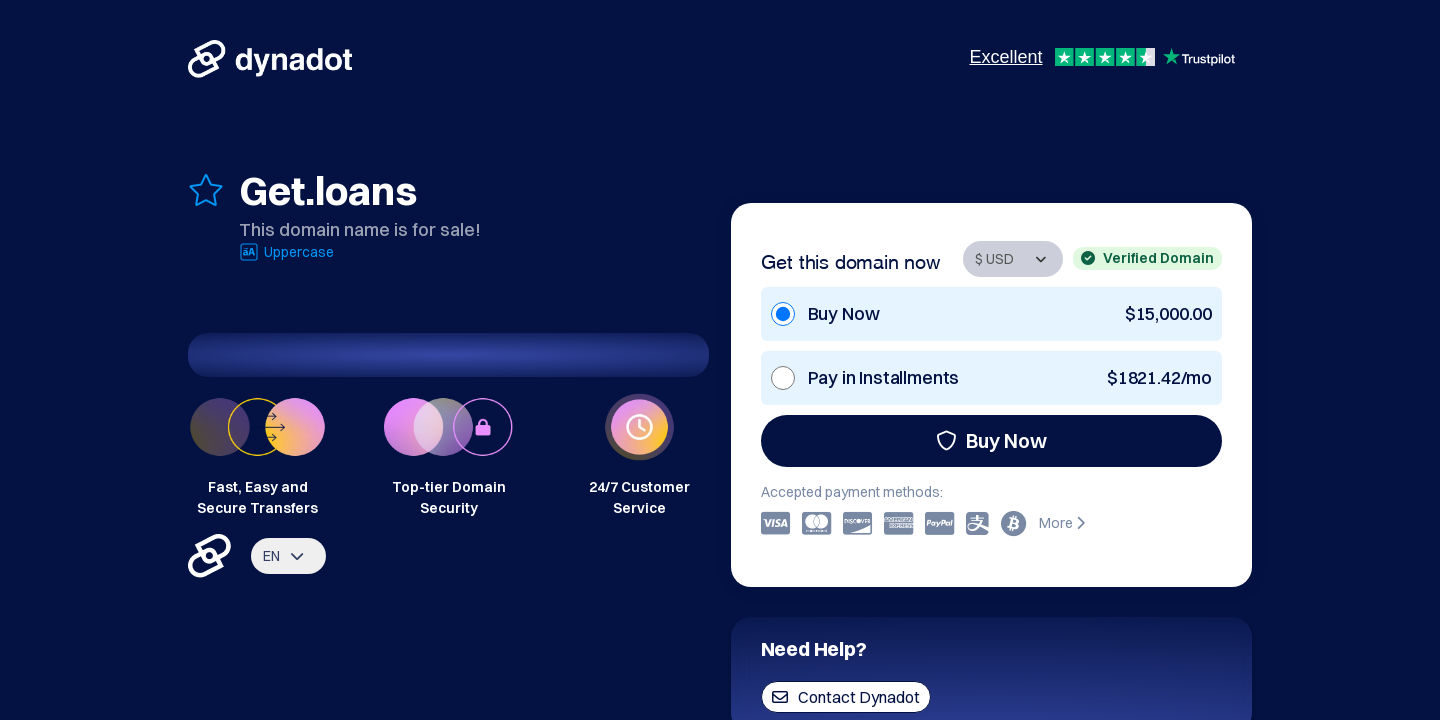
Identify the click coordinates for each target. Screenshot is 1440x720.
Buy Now (991, 440)
